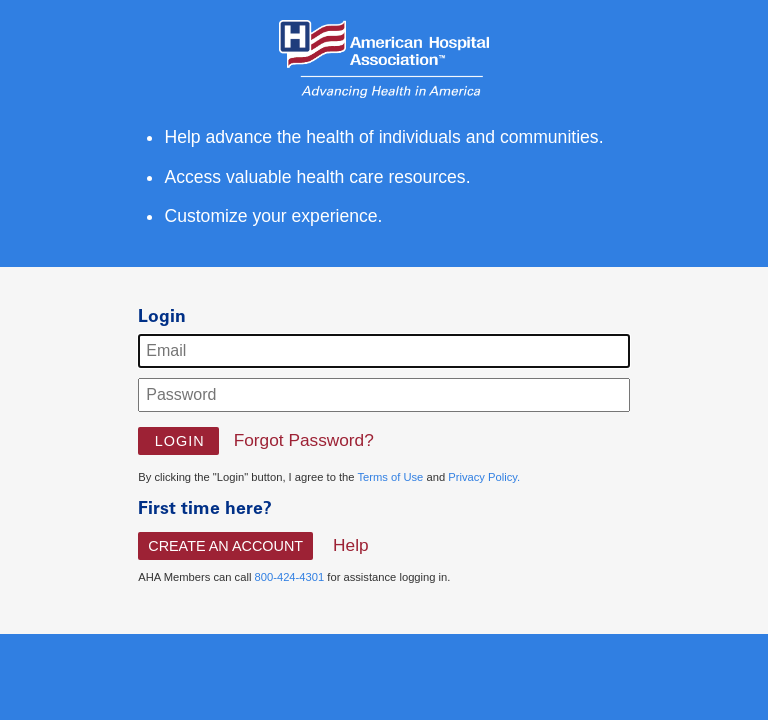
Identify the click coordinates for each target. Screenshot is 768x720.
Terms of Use (390, 477)
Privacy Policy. (484, 477)
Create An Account (225, 546)
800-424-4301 (290, 577)
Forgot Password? (304, 440)
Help (351, 545)
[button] (178, 441)
